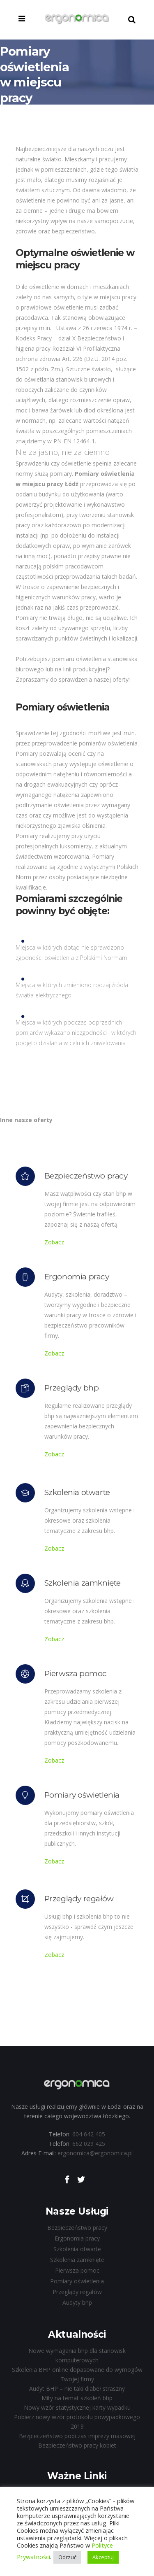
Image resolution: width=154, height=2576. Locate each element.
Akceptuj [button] (103, 2557)
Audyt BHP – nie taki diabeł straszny (77, 2388)
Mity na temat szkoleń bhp (77, 2398)
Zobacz (54, 1242)
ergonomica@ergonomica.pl (95, 2153)
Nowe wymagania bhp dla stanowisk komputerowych (77, 2355)
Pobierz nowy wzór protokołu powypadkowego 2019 (77, 2421)
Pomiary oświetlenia (77, 2281)
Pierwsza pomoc (77, 2270)
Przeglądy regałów (77, 2292)
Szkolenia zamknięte (77, 2260)
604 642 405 (88, 2134)
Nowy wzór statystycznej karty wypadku (77, 2407)
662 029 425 (88, 2143)
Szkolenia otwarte (77, 2249)
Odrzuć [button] (67, 2557)
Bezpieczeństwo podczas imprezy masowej (77, 2436)
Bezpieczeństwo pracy (77, 2227)
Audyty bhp (77, 2302)
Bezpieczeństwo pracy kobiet (77, 2445)
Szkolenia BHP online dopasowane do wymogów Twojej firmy (77, 2374)
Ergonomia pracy (77, 2238)
